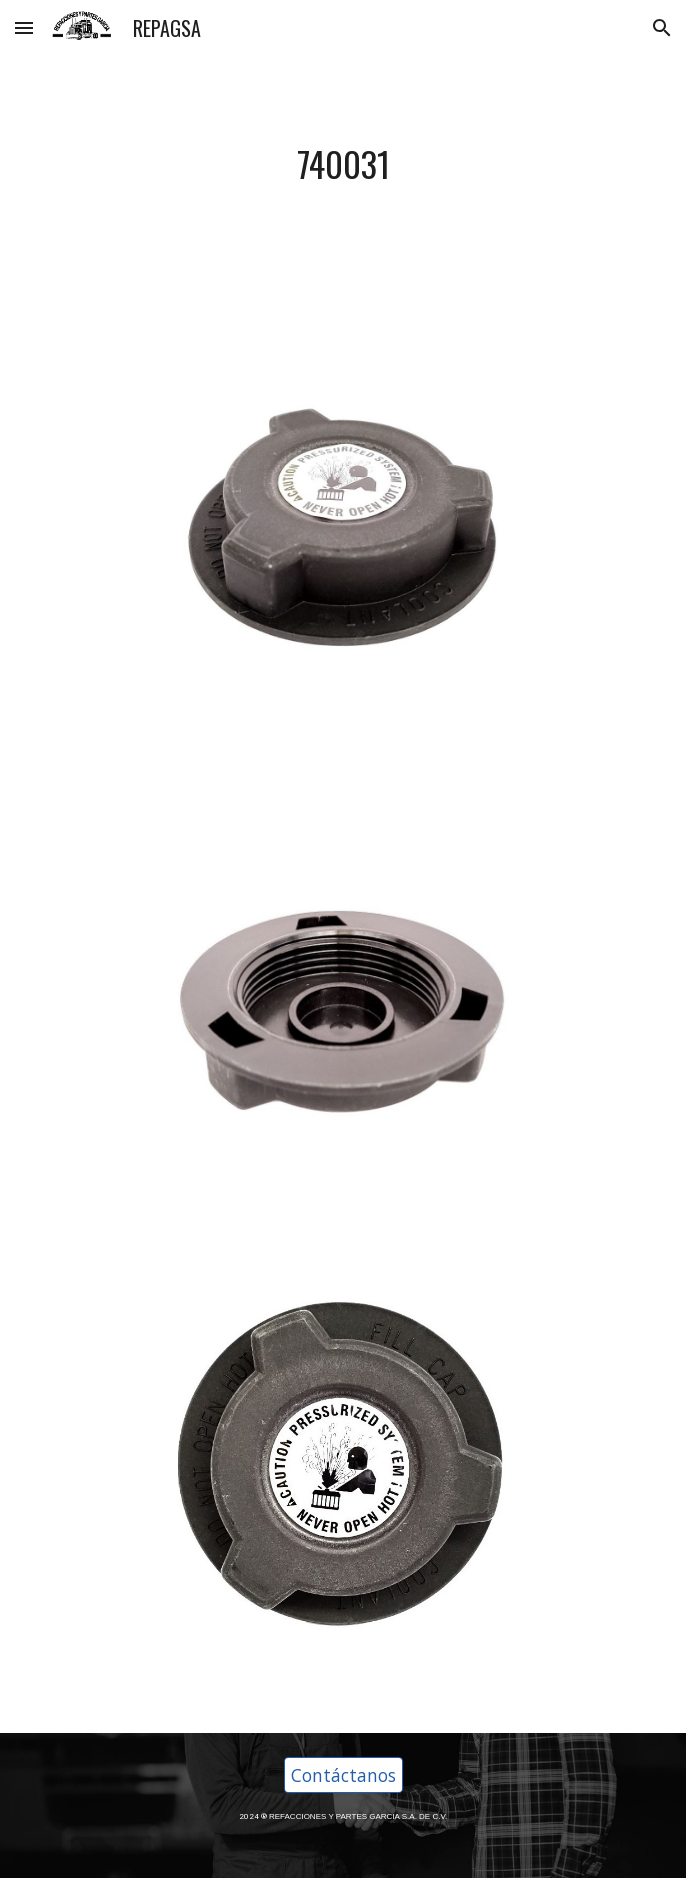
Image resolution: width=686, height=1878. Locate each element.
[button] (24, 27)
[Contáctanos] (343, 1775)
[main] (342, 164)
